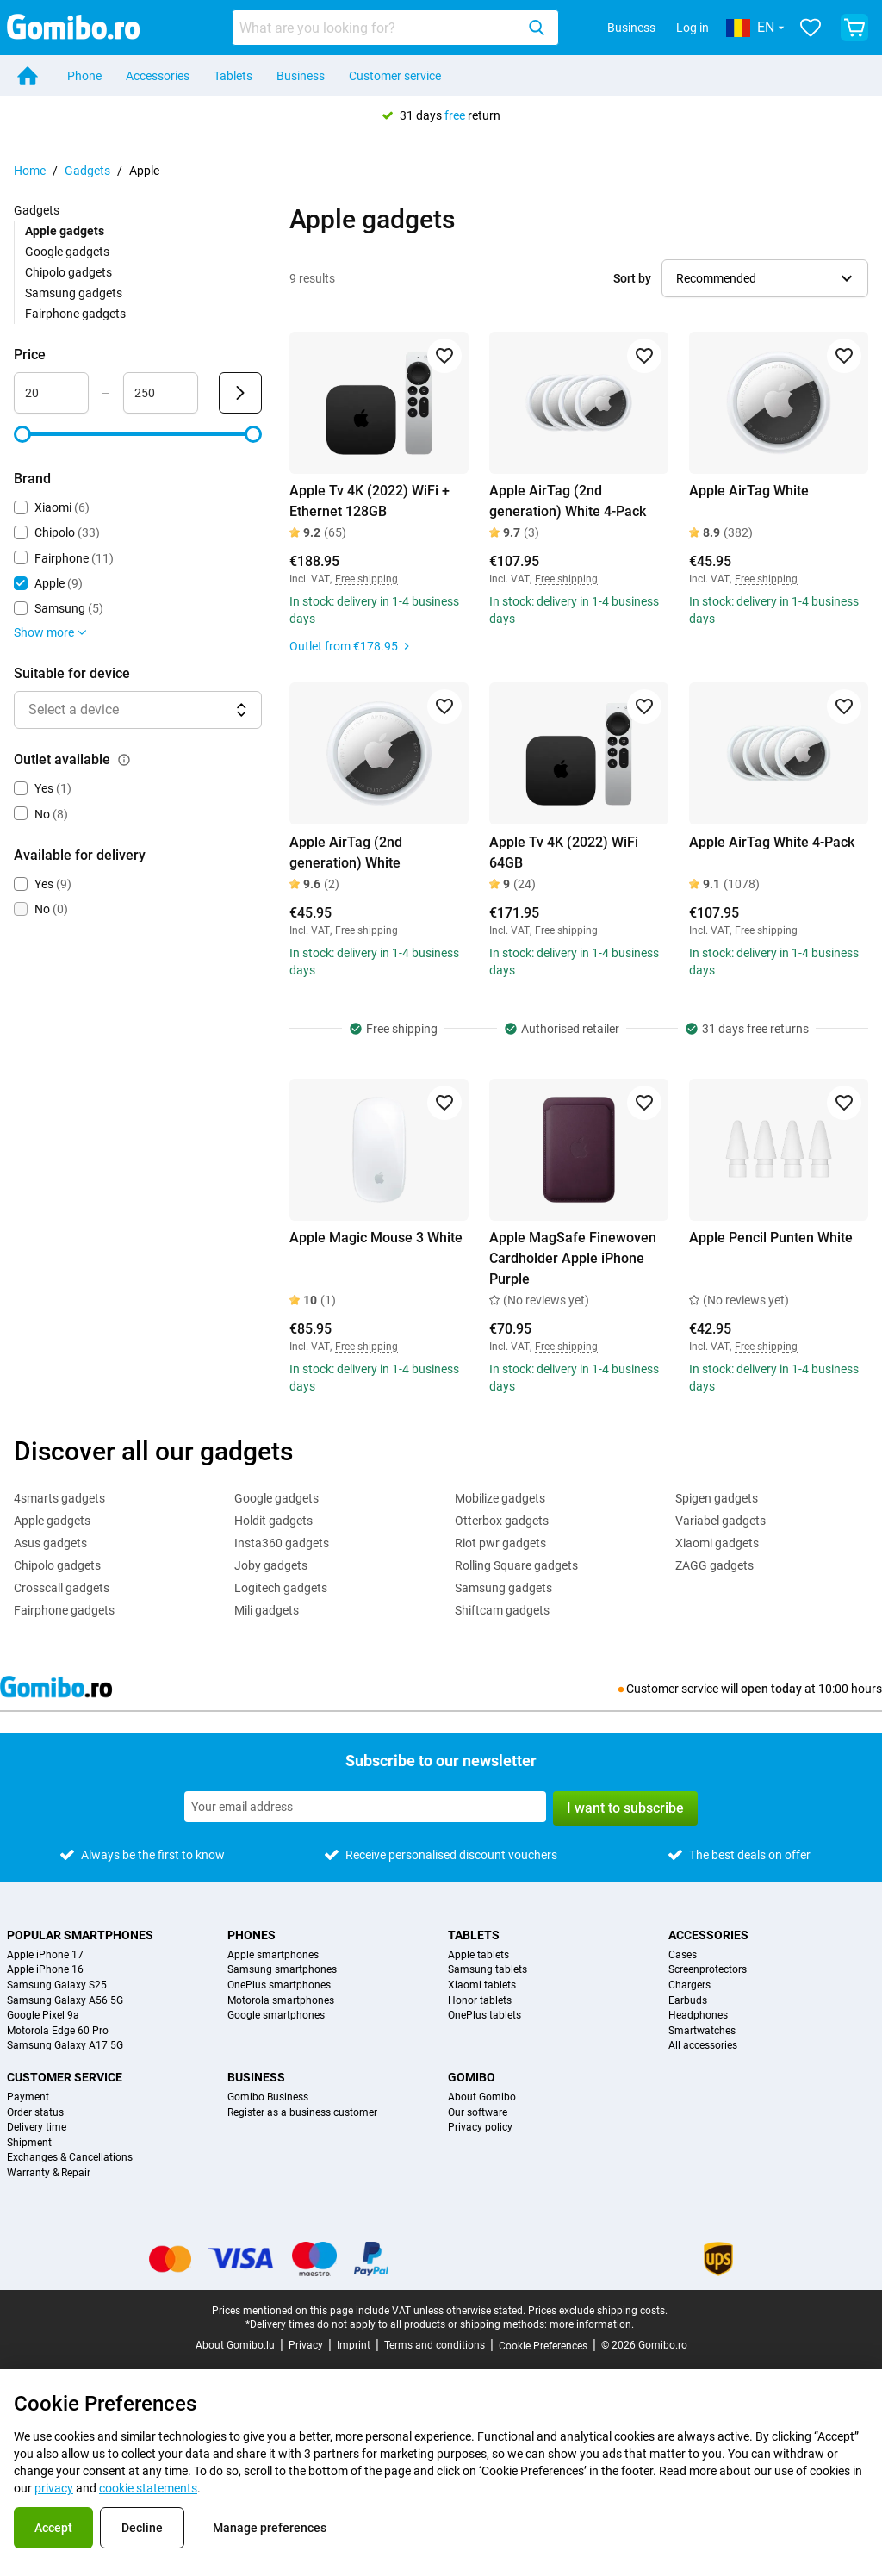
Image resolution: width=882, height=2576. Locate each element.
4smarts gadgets (59, 1498)
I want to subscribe (625, 1808)
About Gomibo (482, 2097)
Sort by (632, 278)
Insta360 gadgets (281, 1543)
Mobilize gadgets (500, 1498)
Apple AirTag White (749, 490)
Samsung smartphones (282, 1970)
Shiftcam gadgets (502, 1610)
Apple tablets (478, 1955)
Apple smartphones (273, 1955)
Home (30, 170)
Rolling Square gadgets (516, 1565)
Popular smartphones (80, 1935)
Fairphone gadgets (75, 313)
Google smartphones (276, 2015)
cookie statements (148, 2488)
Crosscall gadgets (61, 1588)
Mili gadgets (266, 1610)
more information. (592, 2324)
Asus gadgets (50, 1543)
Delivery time (36, 2127)
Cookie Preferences (543, 2346)
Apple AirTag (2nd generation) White (345, 852)
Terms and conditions (434, 2345)
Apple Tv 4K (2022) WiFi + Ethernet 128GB (369, 501)
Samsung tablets (487, 1970)
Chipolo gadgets (68, 272)
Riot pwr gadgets (500, 1543)
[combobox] (395, 27)
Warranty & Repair (48, 2173)
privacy (53, 2488)
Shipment (29, 2143)
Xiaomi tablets (482, 1985)
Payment (28, 2097)
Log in (692, 27)
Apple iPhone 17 (45, 1955)
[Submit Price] (240, 393)
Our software (477, 2113)
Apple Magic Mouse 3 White (376, 1237)
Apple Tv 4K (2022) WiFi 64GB (563, 852)
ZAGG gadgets (714, 1565)
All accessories (702, 2045)
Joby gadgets (270, 1565)
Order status (35, 2113)
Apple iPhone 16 (45, 1970)
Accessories (157, 76)
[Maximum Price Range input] (160, 393)
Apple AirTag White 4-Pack (771, 842)
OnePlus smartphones (279, 1985)
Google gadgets (67, 251)
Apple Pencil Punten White (771, 1237)
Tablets (233, 76)
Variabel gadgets (720, 1521)
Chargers (689, 1985)
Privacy (306, 2345)
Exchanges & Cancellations (70, 2157)
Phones (251, 1935)
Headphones (698, 2015)
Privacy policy (480, 2127)
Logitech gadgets (280, 1588)
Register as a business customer (302, 2113)
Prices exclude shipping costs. (598, 2311)
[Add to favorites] (444, 356)
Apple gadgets (52, 1521)
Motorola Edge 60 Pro (58, 2031)
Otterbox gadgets (502, 1521)
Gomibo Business (267, 2097)
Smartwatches (702, 2031)
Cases (682, 1955)
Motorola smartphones (280, 2001)
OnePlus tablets (484, 2015)
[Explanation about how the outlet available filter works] (124, 760)
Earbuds (687, 2001)
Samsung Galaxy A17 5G (65, 2045)
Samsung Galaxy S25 (57, 1985)
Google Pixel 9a (43, 2015)
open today (771, 1689)
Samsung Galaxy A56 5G (65, 2001)
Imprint (353, 2345)
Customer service (395, 76)
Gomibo (471, 2077)
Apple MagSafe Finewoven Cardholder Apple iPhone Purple (572, 1258)
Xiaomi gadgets (717, 1543)
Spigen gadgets (716, 1498)
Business (631, 27)
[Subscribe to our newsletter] (365, 1806)
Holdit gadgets (273, 1521)
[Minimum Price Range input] (51, 393)
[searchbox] (377, 27)
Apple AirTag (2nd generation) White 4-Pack (567, 501)
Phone (84, 76)
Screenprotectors (707, 1970)
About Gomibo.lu (235, 2345)
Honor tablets (480, 2001)
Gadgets (87, 170)
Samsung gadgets (73, 293)
